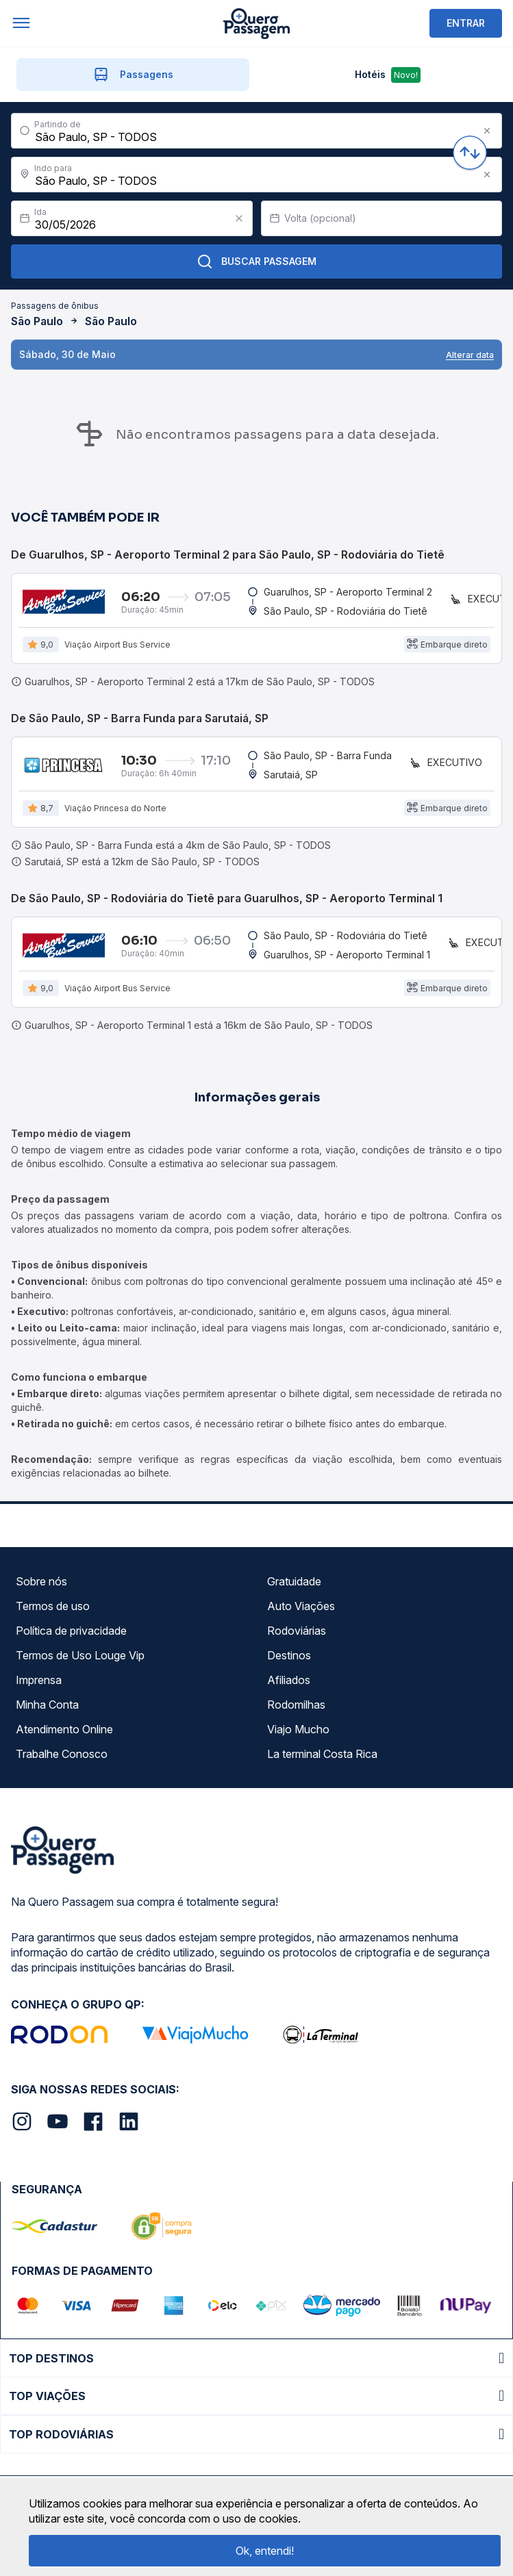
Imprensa (39, 1680)
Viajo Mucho (298, 1729)
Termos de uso (53, 1606)
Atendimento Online (64, 1729)
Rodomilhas (296, 1704)
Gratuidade (294, 1581)
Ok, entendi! (265, 2551)
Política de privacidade (71, 1630)
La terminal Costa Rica (322, 1754)
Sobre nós (41, 1581)
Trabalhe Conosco (62, 1754)
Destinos (289, 1655)
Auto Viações (301, 1606)
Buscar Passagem (256, 261)
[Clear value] (239, 218)
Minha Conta (47, 1704)
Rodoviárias (296, 1630)
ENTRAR (466, 23)
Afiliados (288, 1680)
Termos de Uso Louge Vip (80, 1655)
